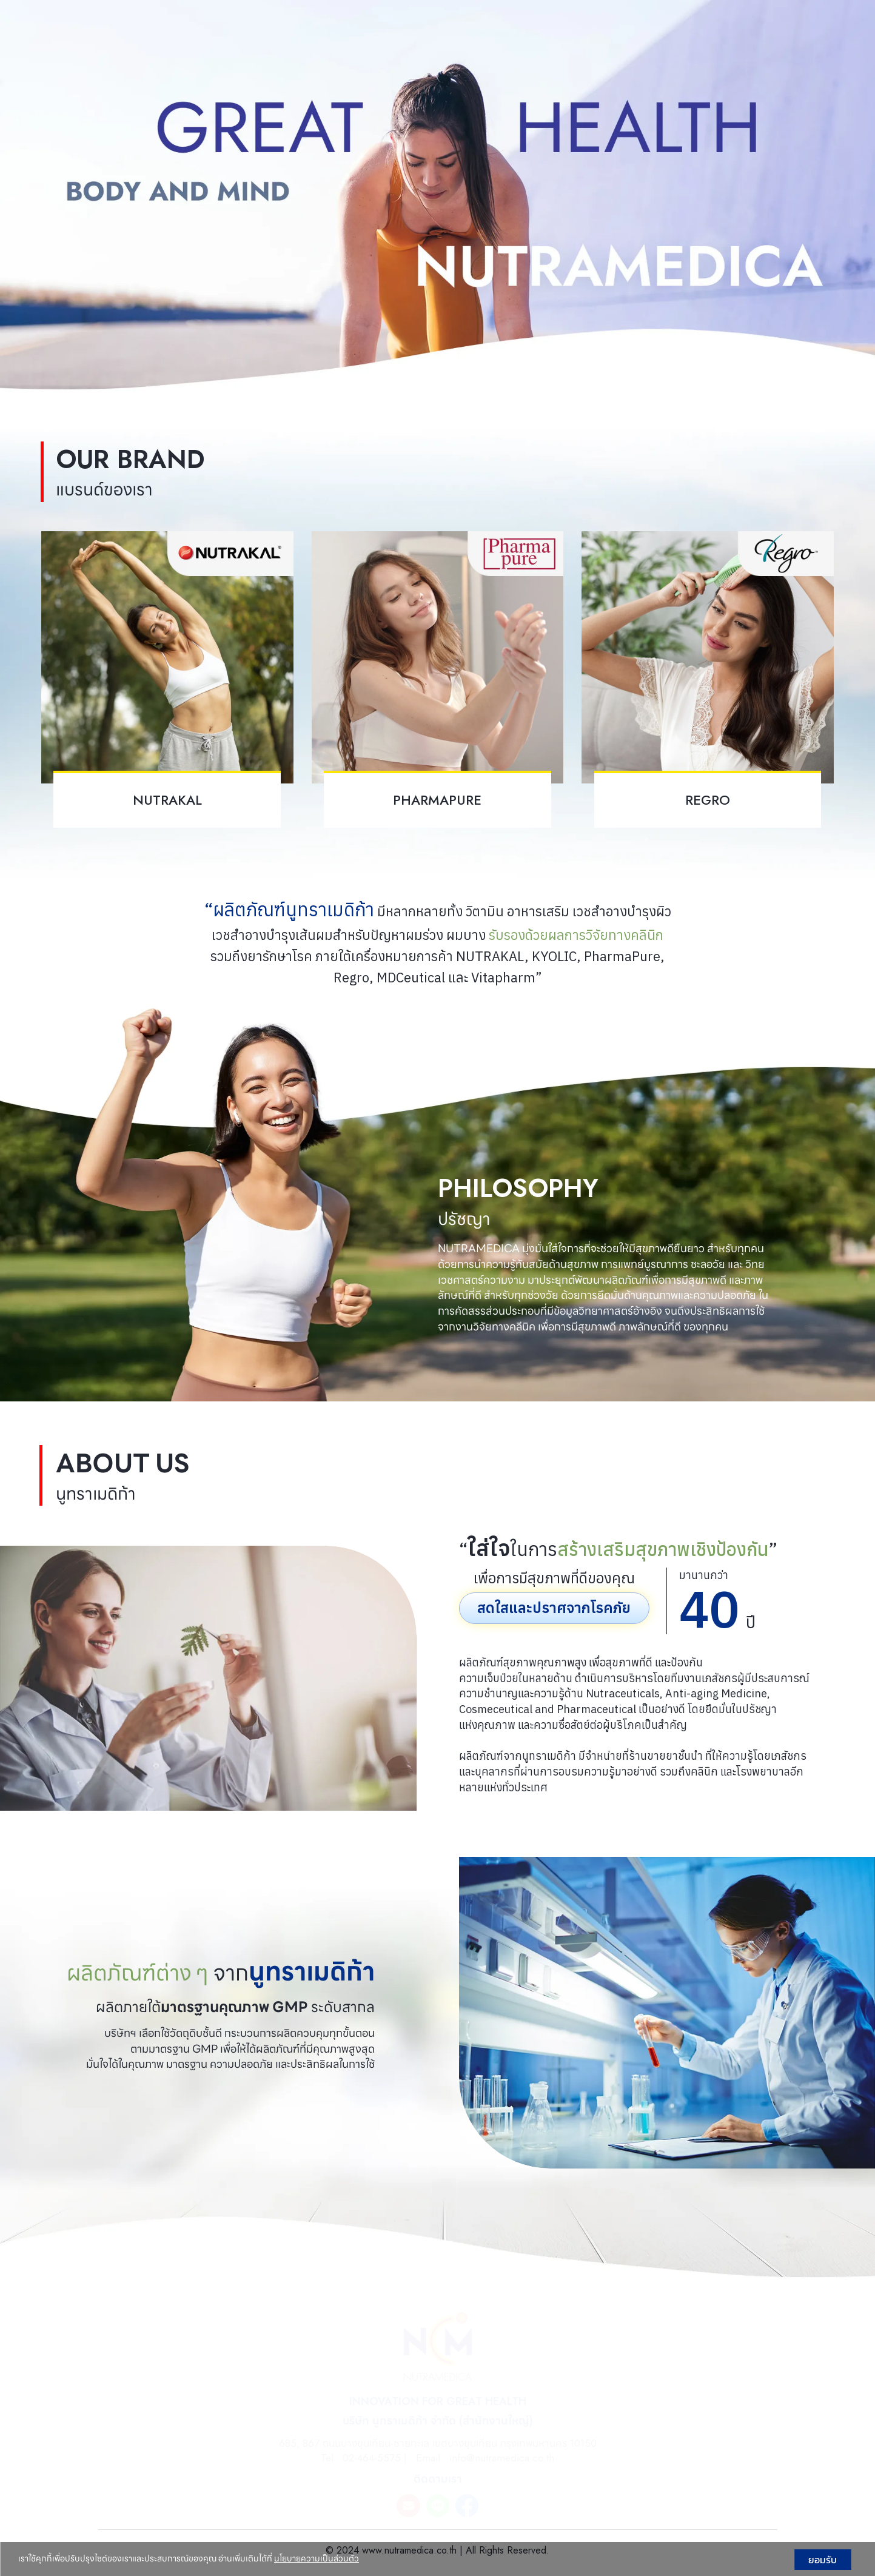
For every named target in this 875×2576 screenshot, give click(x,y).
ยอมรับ (822, 2559)
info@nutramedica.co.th (501, 2457)
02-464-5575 (372, 2457)
